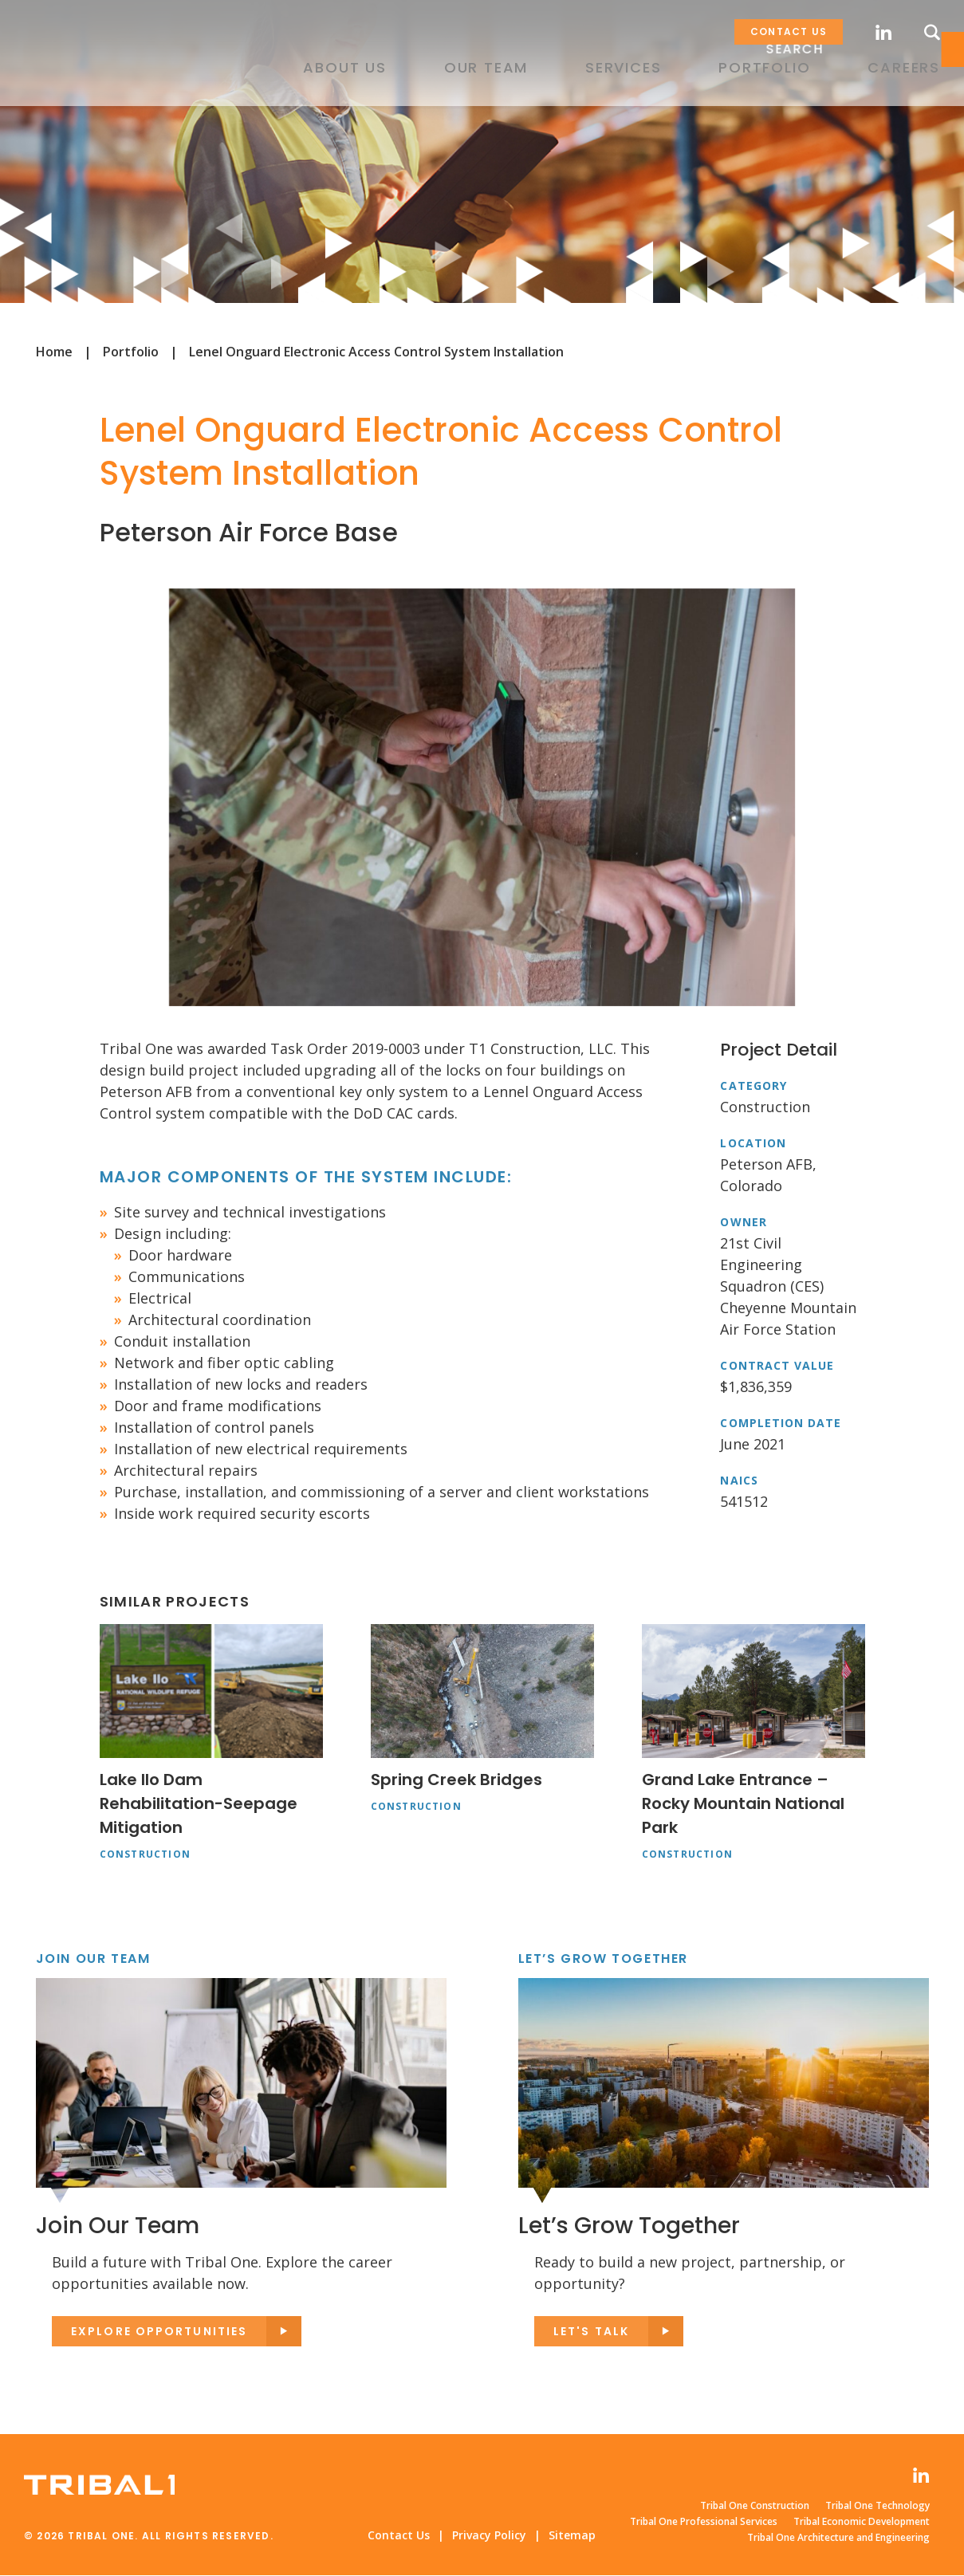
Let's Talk (591, 2332)
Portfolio (131, 351)
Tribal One (99, 71)
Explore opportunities (159, 2332)
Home (54, 351)
